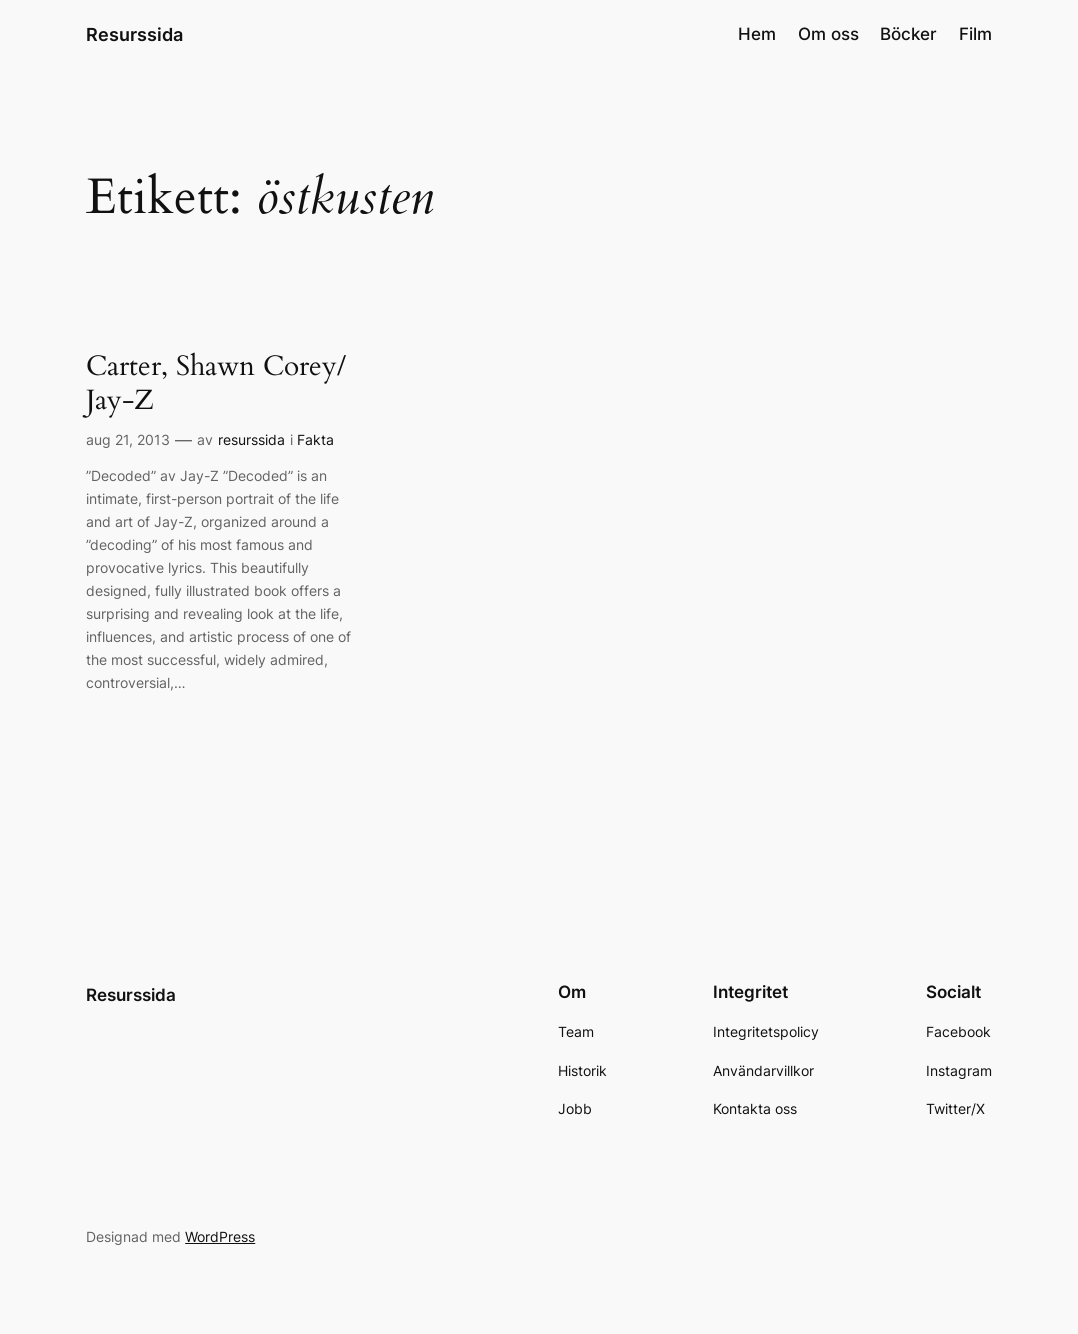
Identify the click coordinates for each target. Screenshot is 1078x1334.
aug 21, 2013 (128, 439)
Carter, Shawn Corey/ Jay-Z (216, 383)
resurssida (251, 439)
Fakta (315, 439)
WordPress (220, 1236)
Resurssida (134, 34)
